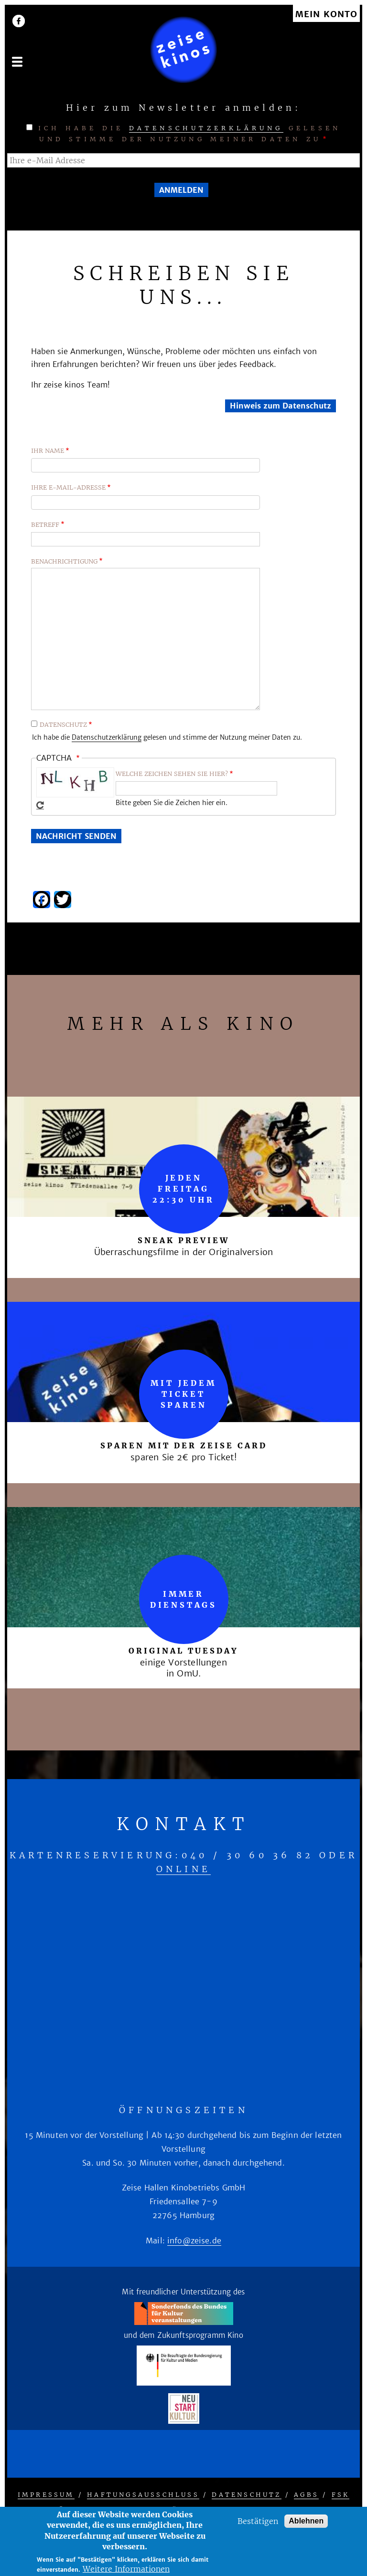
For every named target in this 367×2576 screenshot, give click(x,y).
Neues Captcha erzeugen (40, 805)
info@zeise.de (194, 2240)
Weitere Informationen (126, 2569)
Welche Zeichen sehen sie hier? (172, 774)
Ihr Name (47, 451)
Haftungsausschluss (143, 2495)
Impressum (46, 2495)
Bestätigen (257, 2521)
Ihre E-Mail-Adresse (68, 487)
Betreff (45, 525)
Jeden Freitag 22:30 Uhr (183, 1188)
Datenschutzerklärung (206, 128)
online (183, 1869)
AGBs (306, 2495)
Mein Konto (326, 15)
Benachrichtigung (64, 561)
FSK (341, 2495)
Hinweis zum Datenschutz (280, 405)
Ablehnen (306, 2521)
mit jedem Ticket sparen (183, 1394)
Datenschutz (63, 725)
